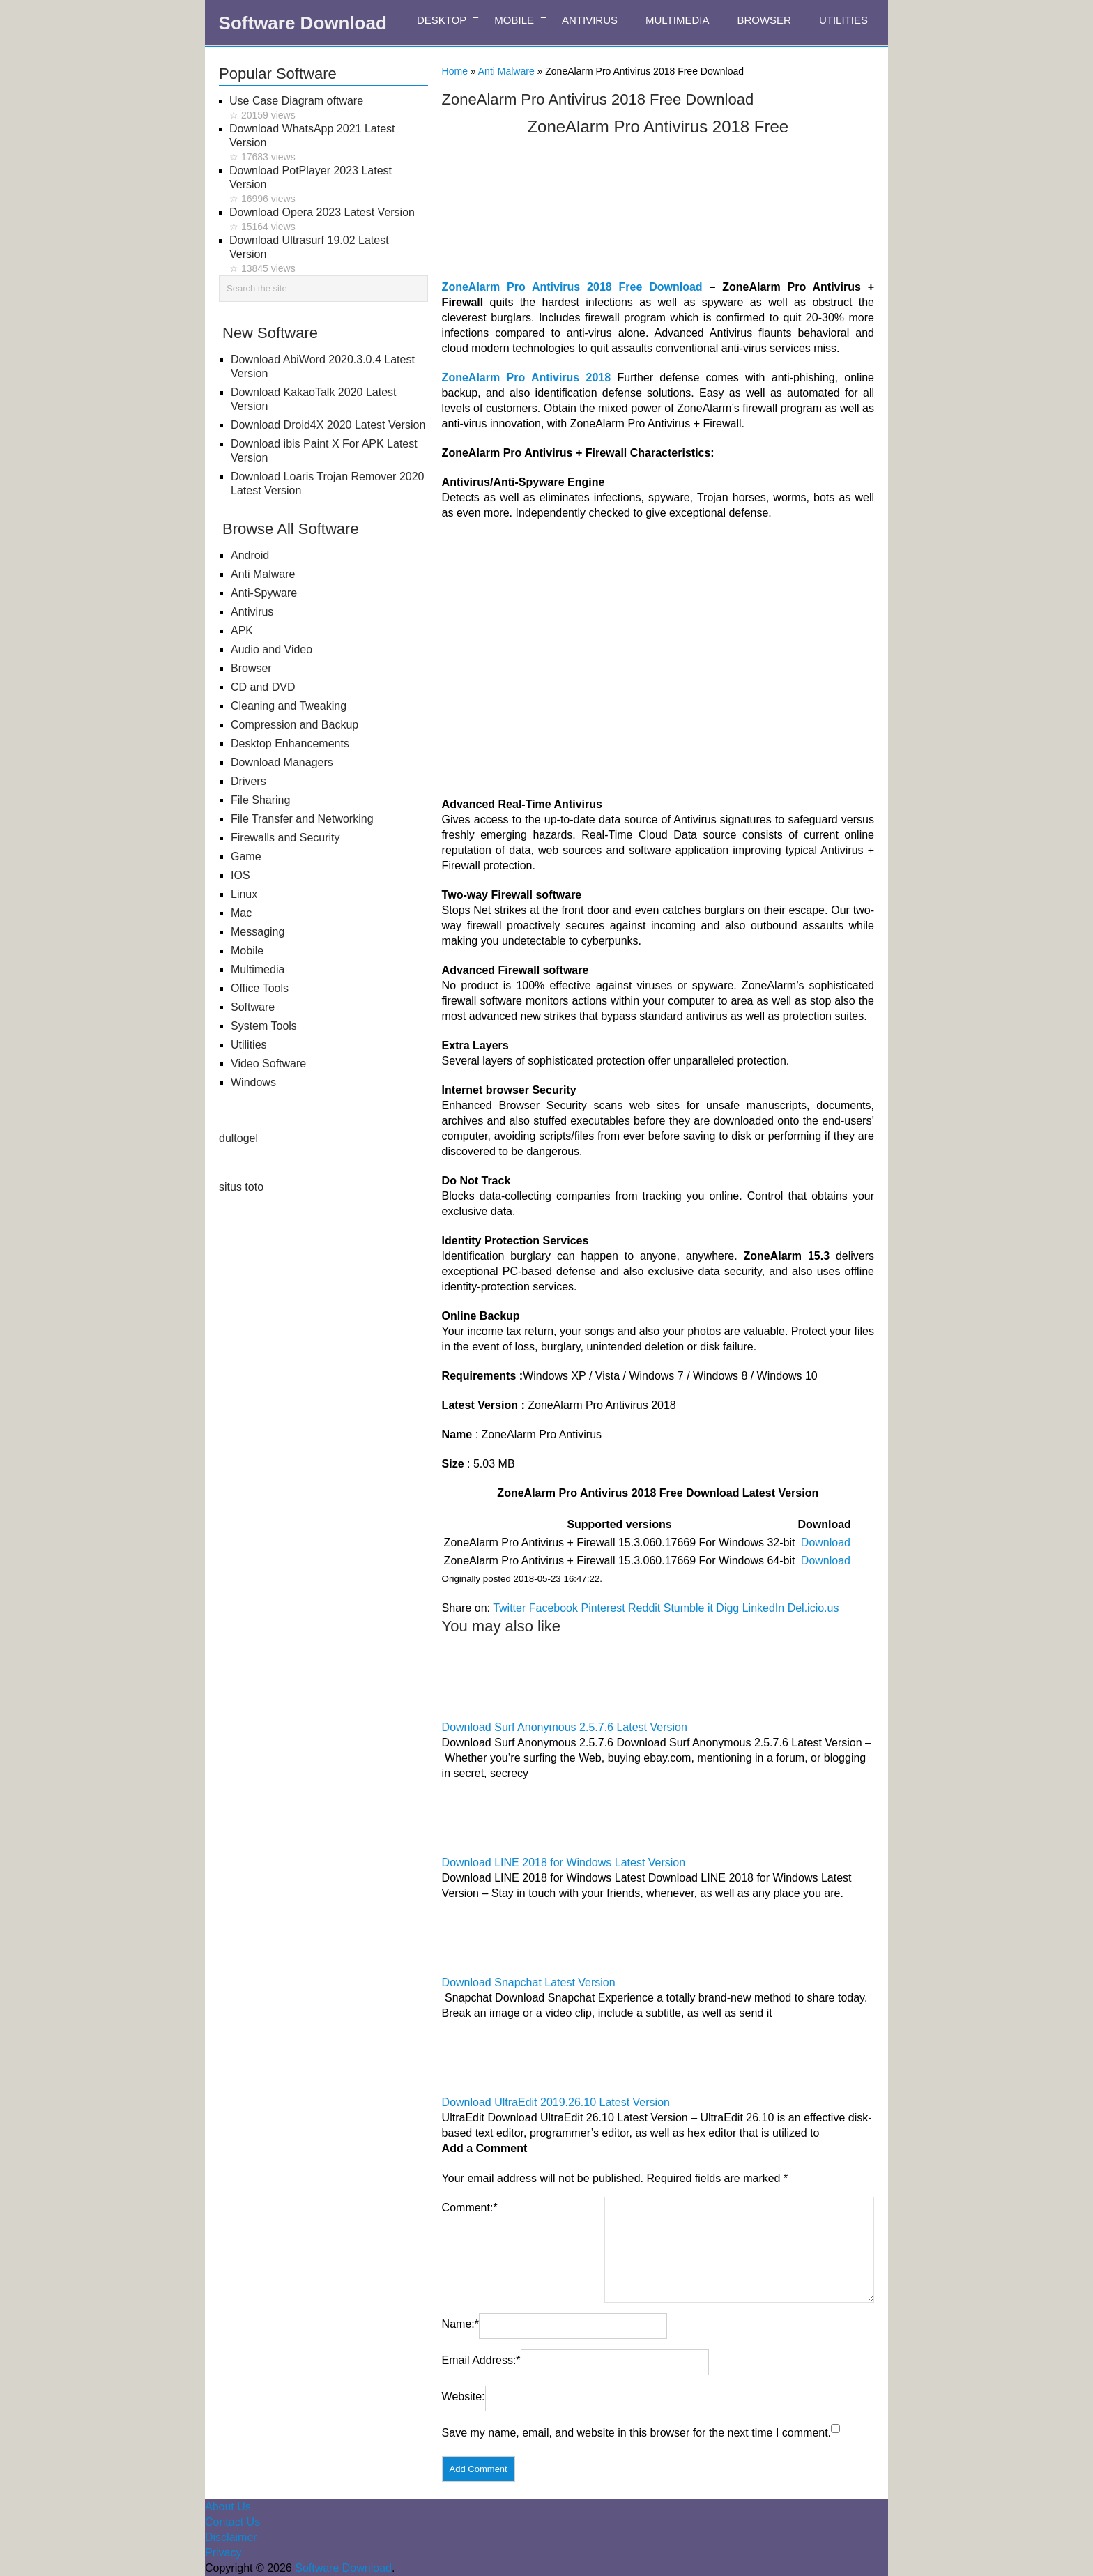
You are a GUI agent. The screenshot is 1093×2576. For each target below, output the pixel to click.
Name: (460, 2324)
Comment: (470, 2207)
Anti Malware (506, 71)
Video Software (268, 1063)
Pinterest (603, 1608)
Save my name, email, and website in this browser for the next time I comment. (636, 2433)
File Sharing (260, 800)
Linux (244, 894)
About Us (228, 2507)
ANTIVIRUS (590, 20)
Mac (241, 913)
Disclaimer (231, 2537)
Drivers (248, 781)
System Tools (264, 1026)
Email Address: (481, 2360)
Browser (251, 668)
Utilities (249, 1045)
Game (246, 856)
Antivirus (252, 612)
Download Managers (282, 762)
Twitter (509, 1608)
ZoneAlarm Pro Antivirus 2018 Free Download (572, 287)
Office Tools (260, 988)
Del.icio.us (813, 1608)
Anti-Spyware (264, 593)
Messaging (257, 932)
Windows (253, 1082)
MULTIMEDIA (677, 20)
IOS (240, 875)
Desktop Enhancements (290, 743)
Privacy (223, 2553)
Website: (463, 2396)
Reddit (644, 1608)
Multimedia (257, 969)
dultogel (238, 1138)
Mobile (247, 951)
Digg (727, 1608)
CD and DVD (263, 687)
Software (253, 1007)
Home (455, 71)
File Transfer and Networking (302, 819)
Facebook (553, 1608)
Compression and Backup (294, 725)
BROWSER (764, 20)
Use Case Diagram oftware (328, 108)
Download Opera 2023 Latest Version (328, 220)
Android (250, 555)
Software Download (303, 23)
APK (242, 631)
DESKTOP (441, 20)
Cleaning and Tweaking (288, 706)
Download (825, 1542)
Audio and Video (271, 649)
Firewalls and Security (285, 838)
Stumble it (688, 1608)
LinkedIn (763, 1608)
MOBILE (514, 20)
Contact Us (232, 2522)
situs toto (241, 1187)
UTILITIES (843, 20)
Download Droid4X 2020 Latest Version (328, 425)
